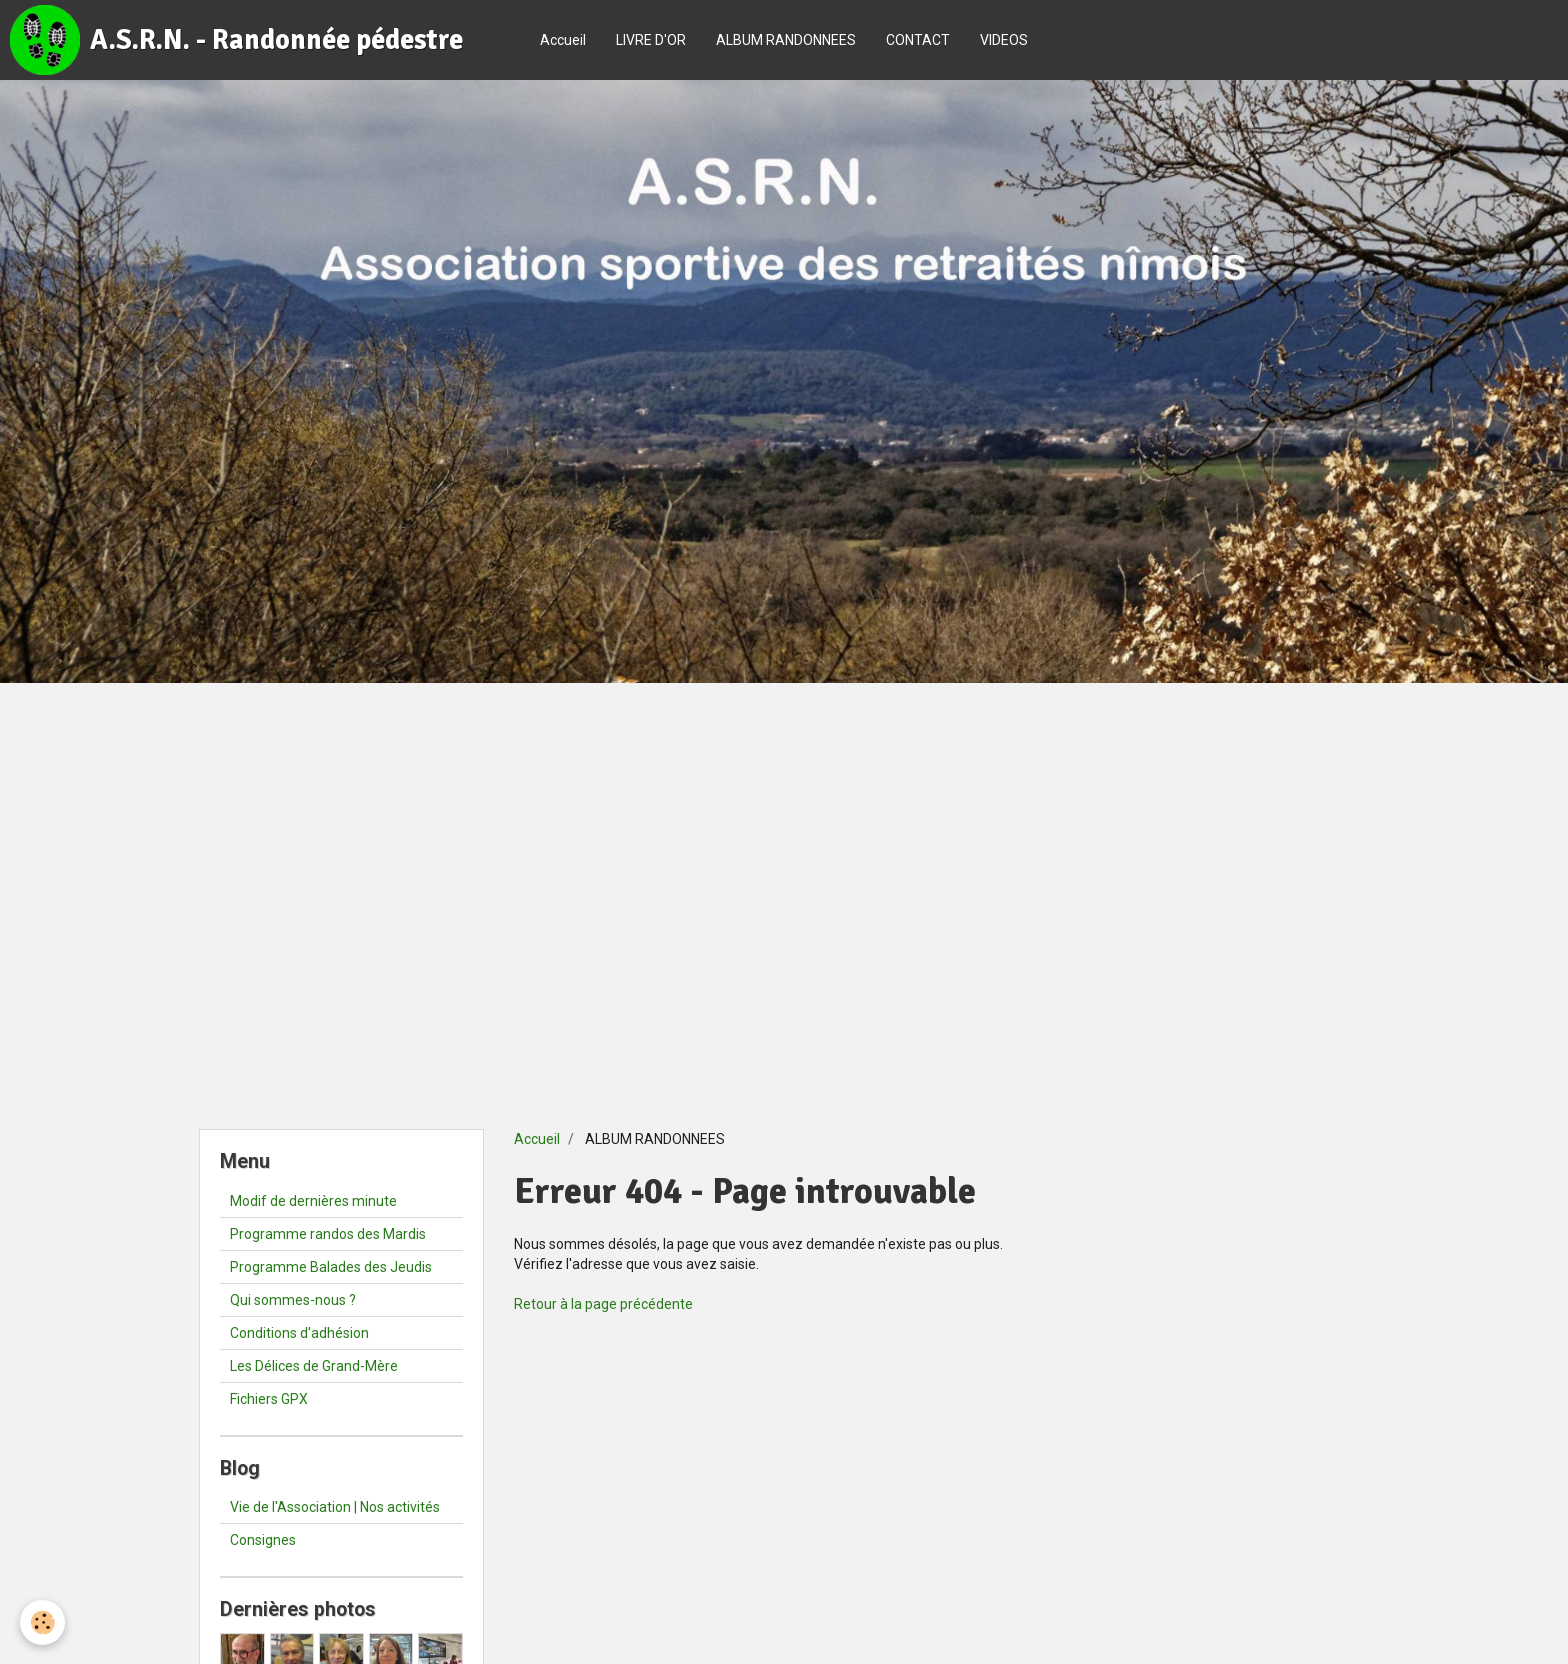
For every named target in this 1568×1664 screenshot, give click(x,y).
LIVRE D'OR (651, 40)
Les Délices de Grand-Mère (314, 1366)
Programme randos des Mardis (328, 1234)
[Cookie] (42, 1622)
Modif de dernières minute (313, 1201)
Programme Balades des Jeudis (331, 1267)
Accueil (563, 40)
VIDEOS (1004, 40)
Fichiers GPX (269, 1399)
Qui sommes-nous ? (293, 1300)
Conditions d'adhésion (299, 1333)
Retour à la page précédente (603, 1304)
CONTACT (918, 40)
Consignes (263, 1540)
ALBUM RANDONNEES (786, 40)
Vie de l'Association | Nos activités (335, 1507)
